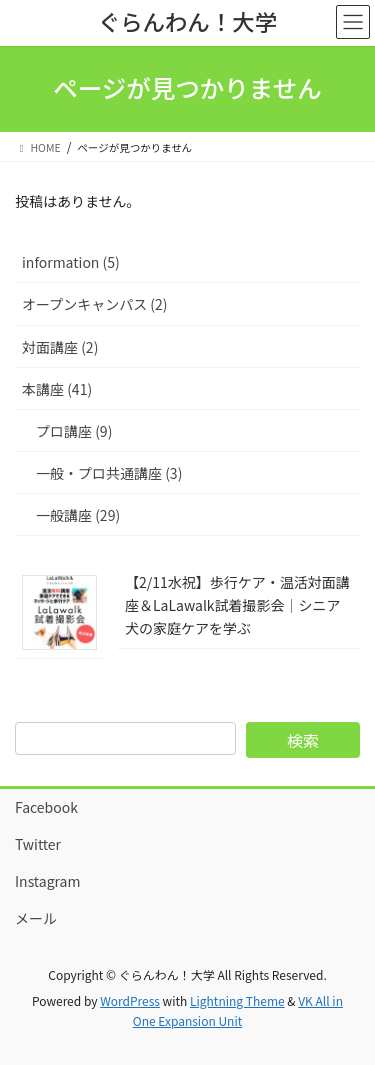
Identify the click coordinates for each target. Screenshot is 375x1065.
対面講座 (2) (60, 347)
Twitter (38, 844)
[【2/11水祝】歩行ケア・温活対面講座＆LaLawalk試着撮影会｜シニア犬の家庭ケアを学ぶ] (59, 612)
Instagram (47, 881)
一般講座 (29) (78, 515)
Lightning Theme (237, 1000)
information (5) (71, 262)
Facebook (46, 807)
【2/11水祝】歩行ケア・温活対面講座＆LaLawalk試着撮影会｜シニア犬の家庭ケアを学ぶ (237, 605)
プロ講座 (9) (74, 431)
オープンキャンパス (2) (95, 304)
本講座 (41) (57, 389)
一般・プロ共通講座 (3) (109, 473)
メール (36, 918)
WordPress (130, 1000)
